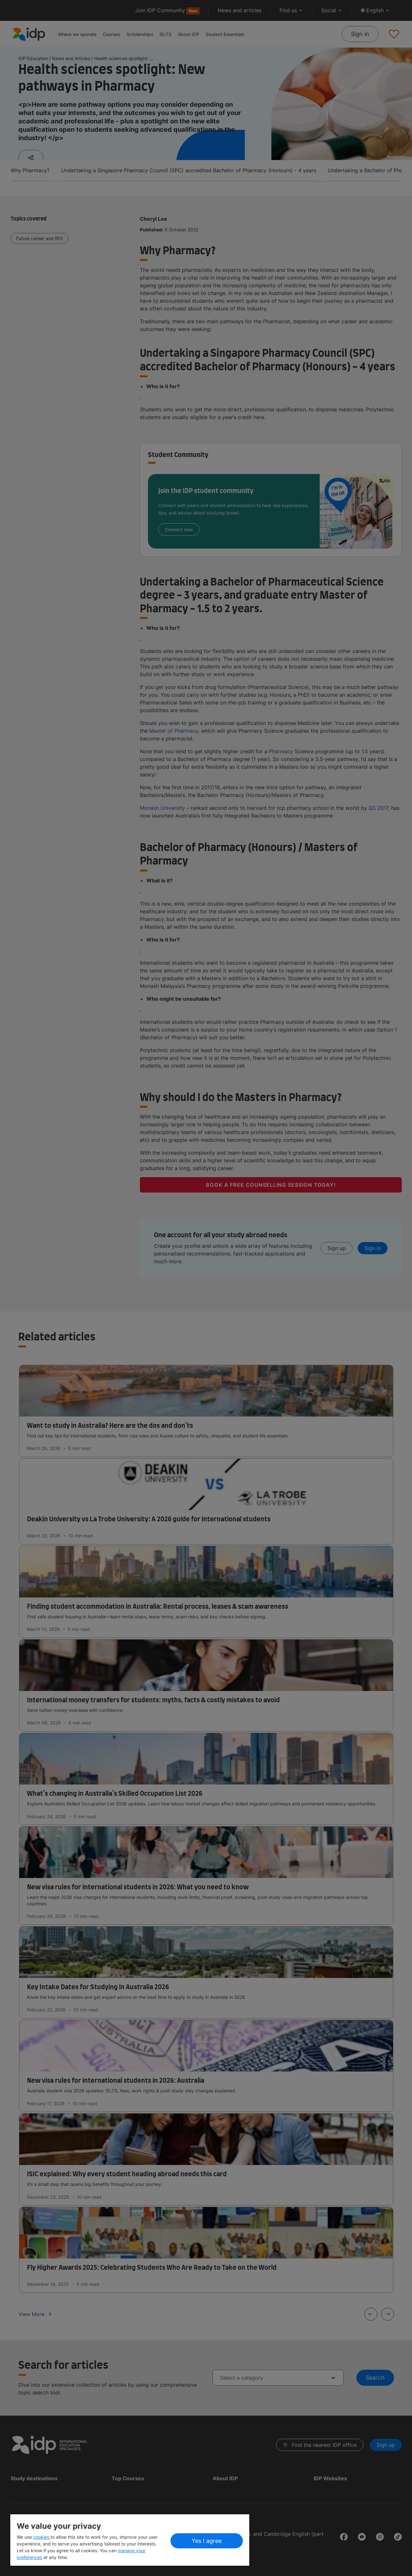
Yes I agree (207, 2540)
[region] (129, 2540)
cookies (41, 2537)
